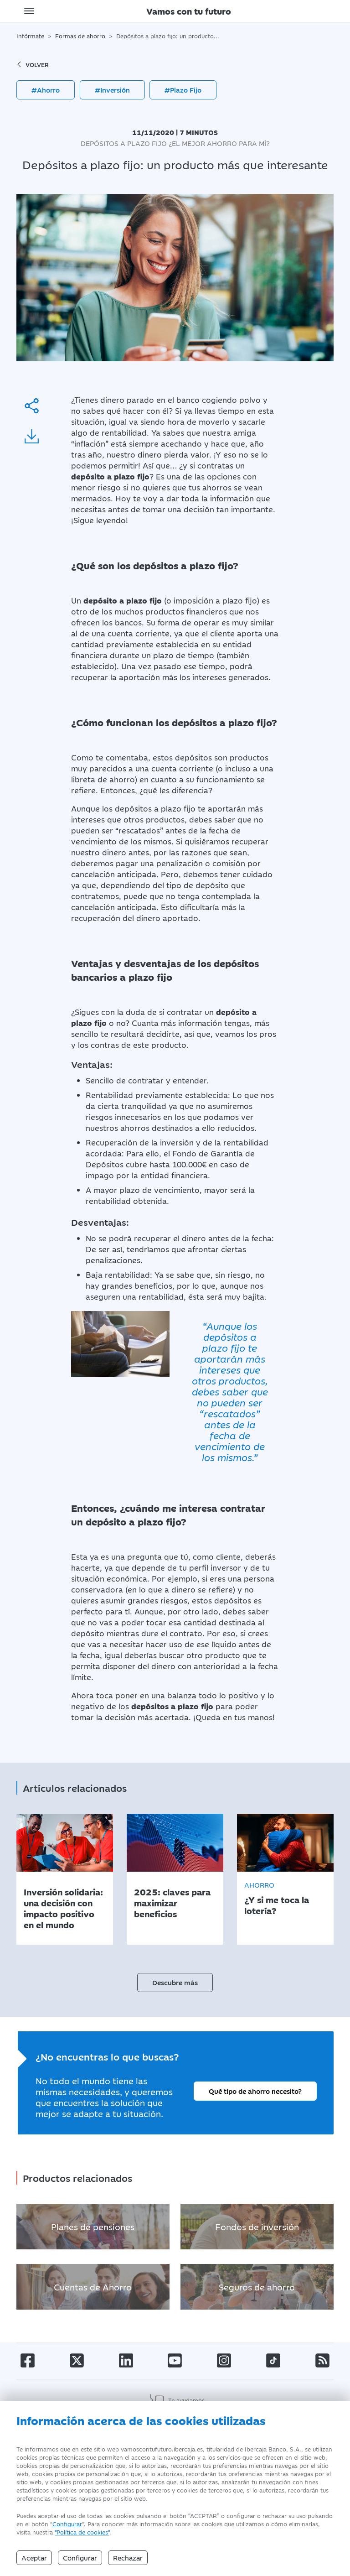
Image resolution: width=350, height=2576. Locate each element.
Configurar (67, 2523)
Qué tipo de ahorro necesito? (255, 2091)
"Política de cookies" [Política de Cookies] (82, 2532)
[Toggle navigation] (29, 11)
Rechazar (128, 2557)
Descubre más (175, 1982)
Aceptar (34, 2557)
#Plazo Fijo (183, 89)
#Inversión (112, 89)
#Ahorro (45, 89)
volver (32, 64)
